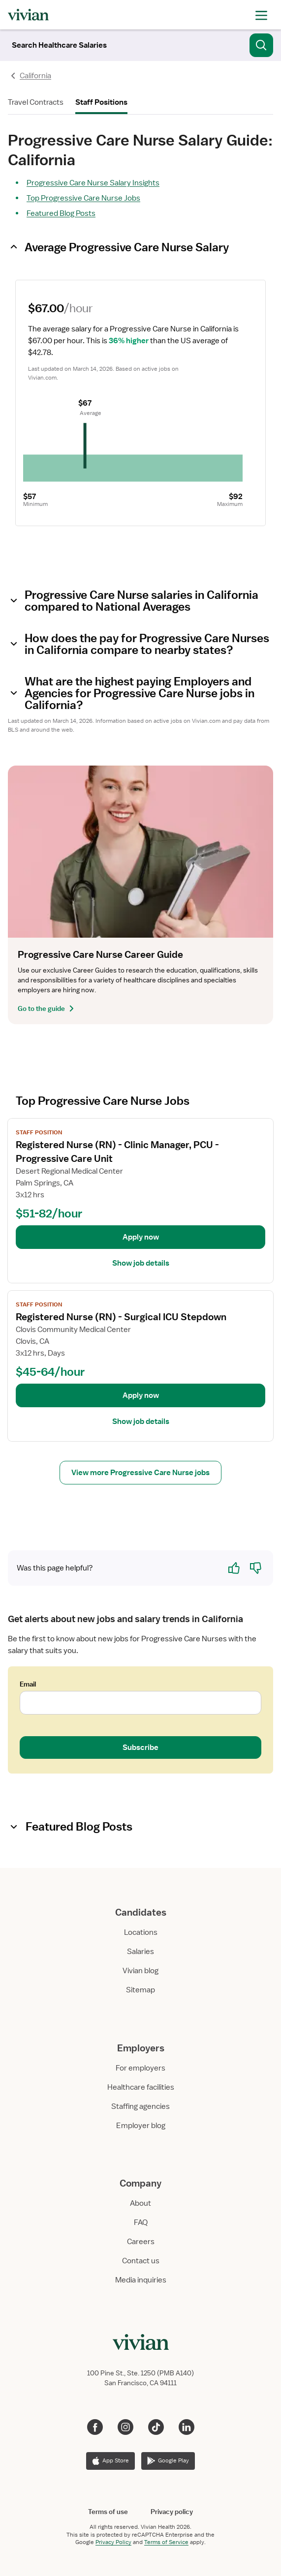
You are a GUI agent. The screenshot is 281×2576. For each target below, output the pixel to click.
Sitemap (140, 1990)
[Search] (59, 45)
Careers (141, 2242)
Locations (140, 1932)
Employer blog (140, 2126)
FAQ (141, 2222)
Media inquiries (140, 2280)
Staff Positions (101, 102)
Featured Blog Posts (61, 213)
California (35, 76)
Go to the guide (47, 1008)
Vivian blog (140, 1971)
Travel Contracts (35, 102)
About (140, 2203)
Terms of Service (166, 2542)
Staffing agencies (140, 2106)
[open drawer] (261, 14)
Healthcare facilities (140, 2087)
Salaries (140, 1951)
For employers (140, 2068)
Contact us (140, 2261)
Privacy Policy (113, 2542)
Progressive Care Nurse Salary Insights (93, 183)
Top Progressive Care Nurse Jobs (83, 198)
